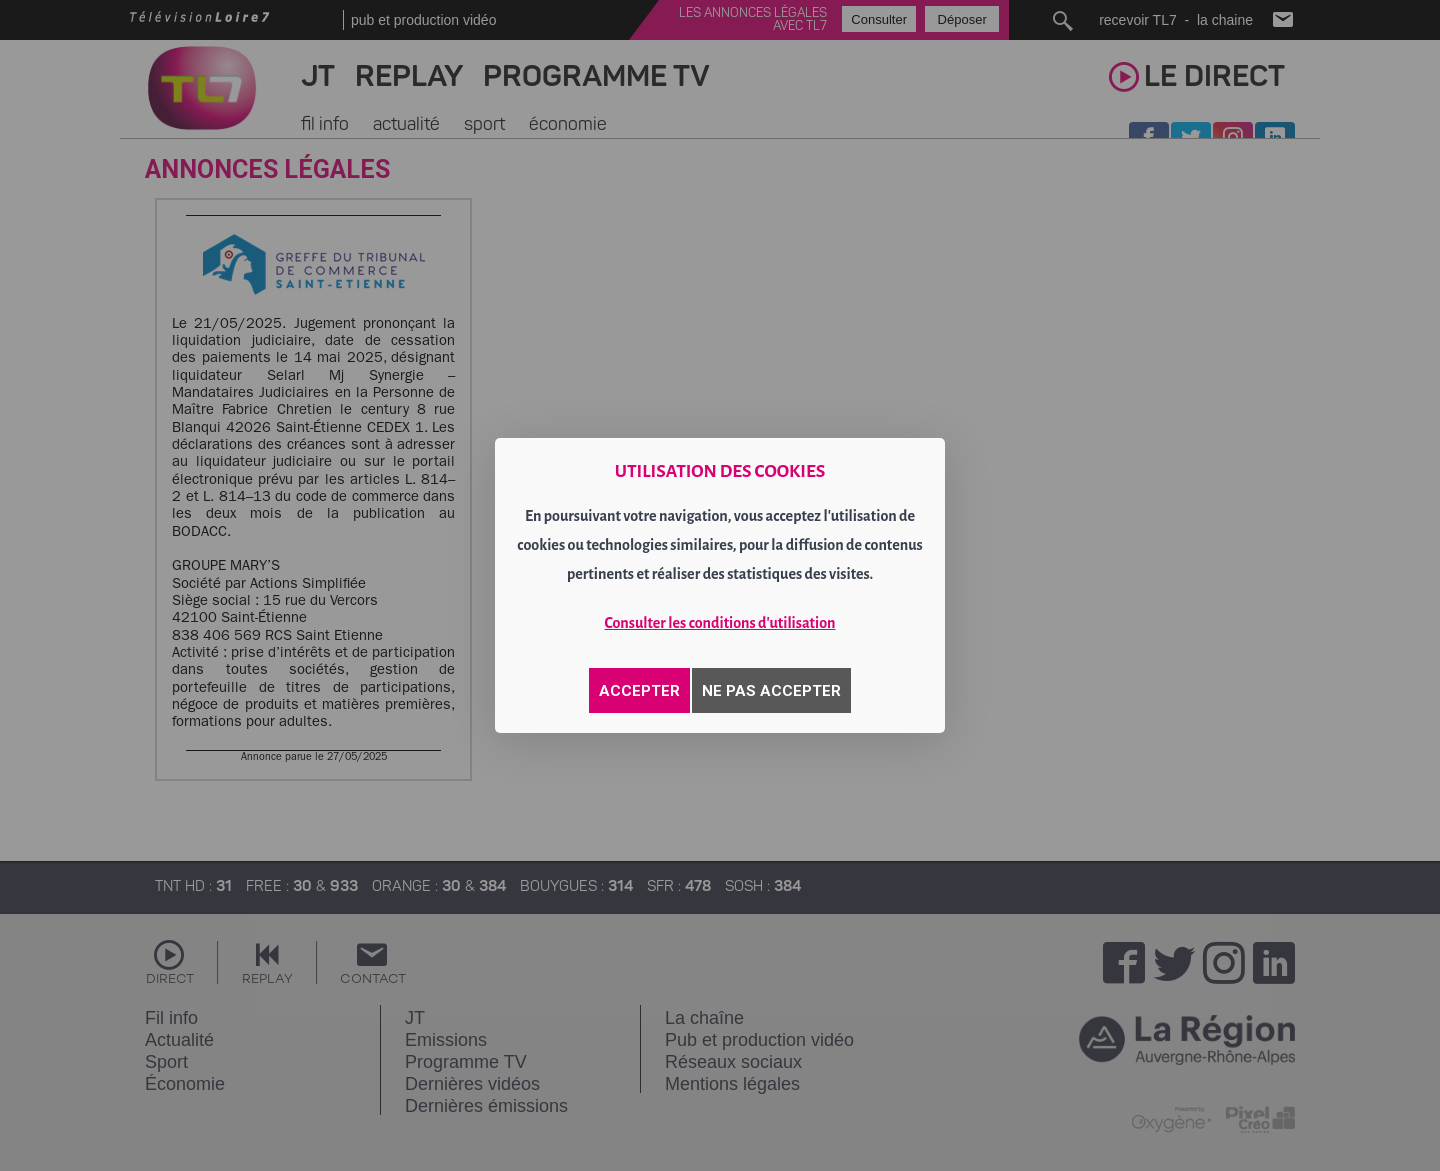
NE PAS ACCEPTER (771, 691)
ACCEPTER (639, 691)
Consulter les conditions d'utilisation (720, 623)
